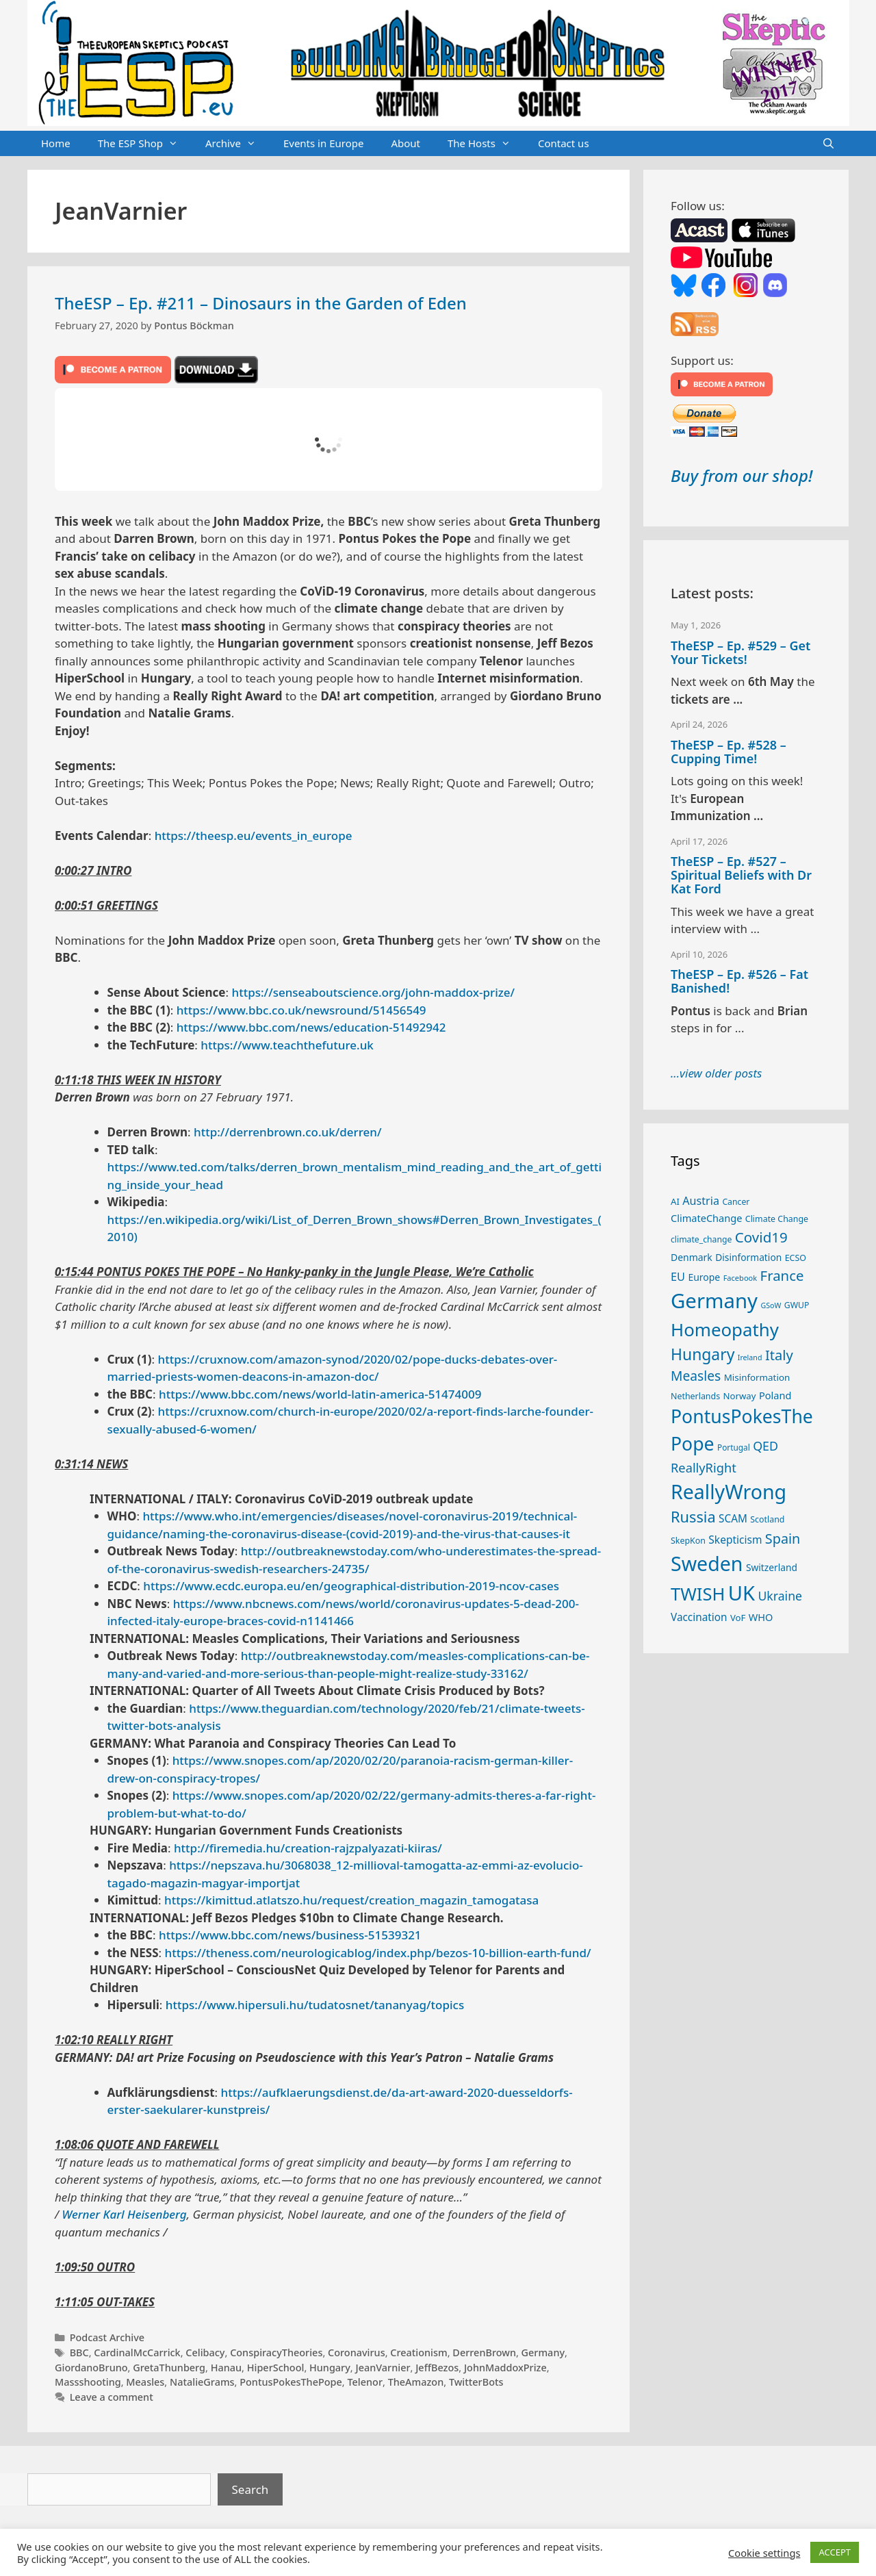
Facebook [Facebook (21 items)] (740, 1278)
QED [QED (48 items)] (765, 1446)
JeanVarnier (382, 2367)
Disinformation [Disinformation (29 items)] (748, 1257)
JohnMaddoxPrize (505, 2367)
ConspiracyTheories (276, 2352)
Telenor (365, 2381)
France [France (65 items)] (782, 1275)
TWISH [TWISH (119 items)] (698, 1593)
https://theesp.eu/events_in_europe (253, 835)
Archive (237, 144)
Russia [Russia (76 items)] (693, 1517)
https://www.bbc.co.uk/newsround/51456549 (301, 1010)
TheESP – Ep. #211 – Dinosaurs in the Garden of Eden (261, 303)
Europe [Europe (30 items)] (704, 1277)
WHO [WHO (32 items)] (761, 1617)
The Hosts (486, 144)
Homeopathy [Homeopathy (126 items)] (725, 1329)
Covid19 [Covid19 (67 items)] (761, 1237)
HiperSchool (276, 2367)
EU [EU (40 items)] (678, 1276)
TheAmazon (416, 2381)
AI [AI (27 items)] (675, 1201)
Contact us (563, 143)
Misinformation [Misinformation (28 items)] (757, 1377)
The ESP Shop (145, 144)
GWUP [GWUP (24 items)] (797, 1305)
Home (55, 143)
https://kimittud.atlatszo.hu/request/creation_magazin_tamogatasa (351, 1900)
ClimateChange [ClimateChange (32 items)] (706, 1218)
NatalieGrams (202, 2381)
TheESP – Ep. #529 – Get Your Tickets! (740, 652)
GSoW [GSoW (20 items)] (770, 1305)
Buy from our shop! (741, 475)
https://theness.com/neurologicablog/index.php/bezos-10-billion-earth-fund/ (378, 1953)
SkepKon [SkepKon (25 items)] (688, 1540)
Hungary (329, 2367)
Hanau (226, 2367)
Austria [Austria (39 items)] (700, 1200)
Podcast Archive (107, 2337)
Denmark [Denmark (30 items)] (691, 1257)
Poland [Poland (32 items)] (775, 1395)
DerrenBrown (484, 2352)
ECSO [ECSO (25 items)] (795, 1258)
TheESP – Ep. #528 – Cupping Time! (728, 752)
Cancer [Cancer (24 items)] (735, 1202)
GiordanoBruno (91, 2367)
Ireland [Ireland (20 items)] (750, 1357)
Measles (145, 2381)
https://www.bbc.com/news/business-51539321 (290, 1935)
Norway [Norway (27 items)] (739, 1396)
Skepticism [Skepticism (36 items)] (735, 1539)
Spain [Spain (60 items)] (783, 1538)
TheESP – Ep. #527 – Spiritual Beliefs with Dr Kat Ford (741, 875)
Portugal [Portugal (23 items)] (733, 1447)
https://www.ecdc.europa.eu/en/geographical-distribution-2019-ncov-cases (351, 1586)
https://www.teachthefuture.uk (287, 1045)
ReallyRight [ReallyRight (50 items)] (703, 1467)
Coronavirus (356, 2352)
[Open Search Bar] (828, 144)
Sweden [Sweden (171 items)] (707, 1563)
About (405, 143)
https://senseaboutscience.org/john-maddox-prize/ (373, 992)
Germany (543, 2352)
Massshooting (88, 2381)
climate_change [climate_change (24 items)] (701, 1239)
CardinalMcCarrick (137, 2352)
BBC (79, 2352)
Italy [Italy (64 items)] (779, 1354)
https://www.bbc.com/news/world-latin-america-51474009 (320, 1394)
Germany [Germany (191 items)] (714, 1300)
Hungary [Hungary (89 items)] (702, 1354)
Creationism (418, 2352)
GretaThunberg (169, 2367)
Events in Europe (323, 143)
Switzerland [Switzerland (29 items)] (771, 1567)
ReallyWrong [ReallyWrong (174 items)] (728, 1491)
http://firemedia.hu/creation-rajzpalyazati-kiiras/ (308, 1848)
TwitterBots (476, 2381)
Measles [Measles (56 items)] (696, 1375)
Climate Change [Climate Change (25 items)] (776, 1219)
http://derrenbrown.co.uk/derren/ (288, 1132)
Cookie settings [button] (764, 2553)
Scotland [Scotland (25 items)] (767, 1519)
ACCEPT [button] (835, 2552)
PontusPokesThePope (291, 2381)
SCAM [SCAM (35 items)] (733, 1518)
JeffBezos (437, 2367)
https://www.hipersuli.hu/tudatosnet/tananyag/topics (315, 2005)
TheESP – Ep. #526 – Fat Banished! (739, 981)
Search (250, 2489)
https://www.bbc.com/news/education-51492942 (311, 1027)
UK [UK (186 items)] (741, 1593)
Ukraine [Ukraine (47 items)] (780, 1595)
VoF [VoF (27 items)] (737, 1617)
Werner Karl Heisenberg (124, 2214)
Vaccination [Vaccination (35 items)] (699, 1617)
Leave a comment (111, 2396)
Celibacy (204, 2352)
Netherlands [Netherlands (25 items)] (695, 1396)
